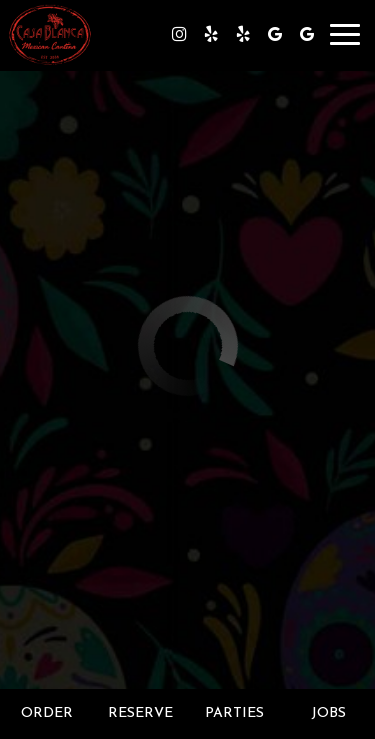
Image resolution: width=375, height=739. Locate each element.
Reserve (140, 713)
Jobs (328, 713)
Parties (234, 713)
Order (47, 713)
